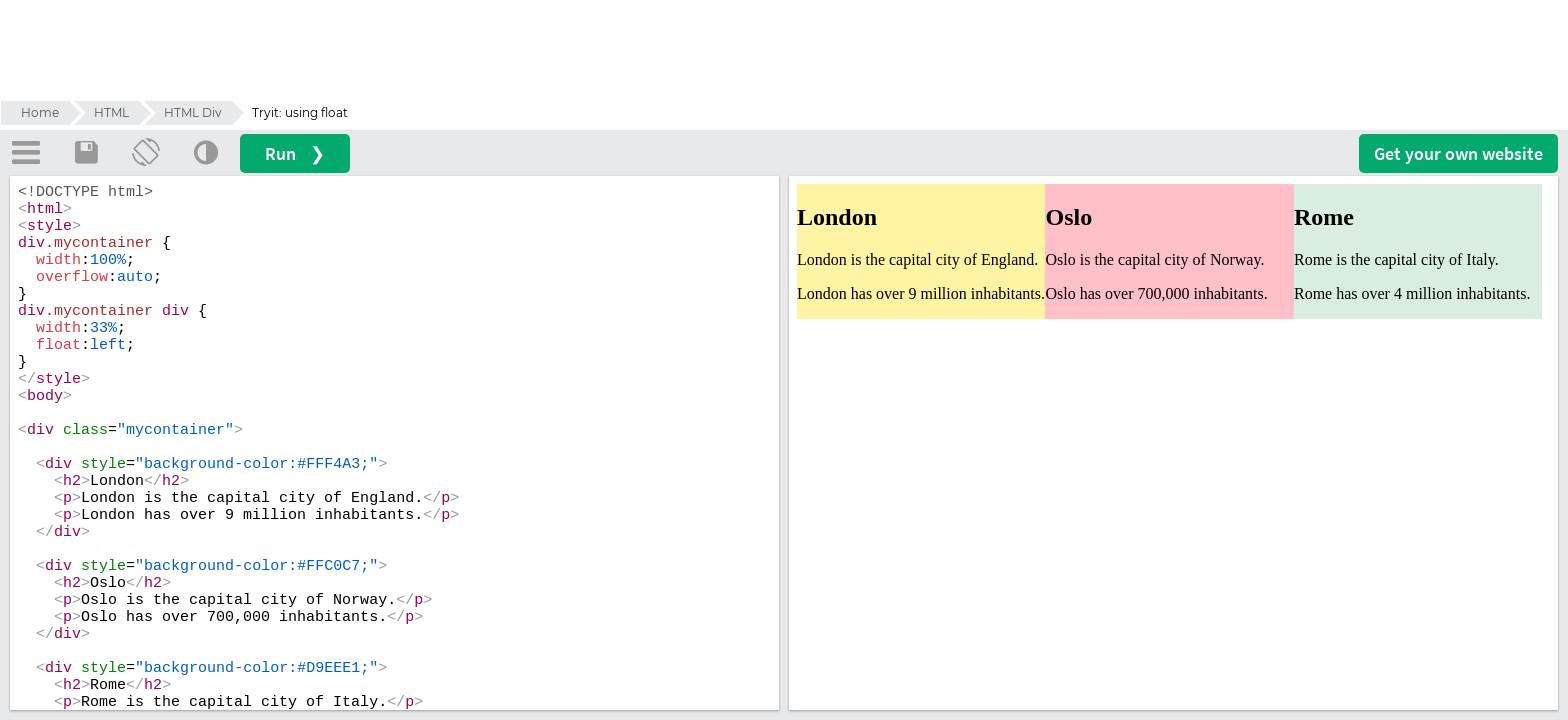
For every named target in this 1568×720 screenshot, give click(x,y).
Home (40, 112)
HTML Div (193, 112)
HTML (111, 112)
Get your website (1458, 153)
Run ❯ (295, 153)
